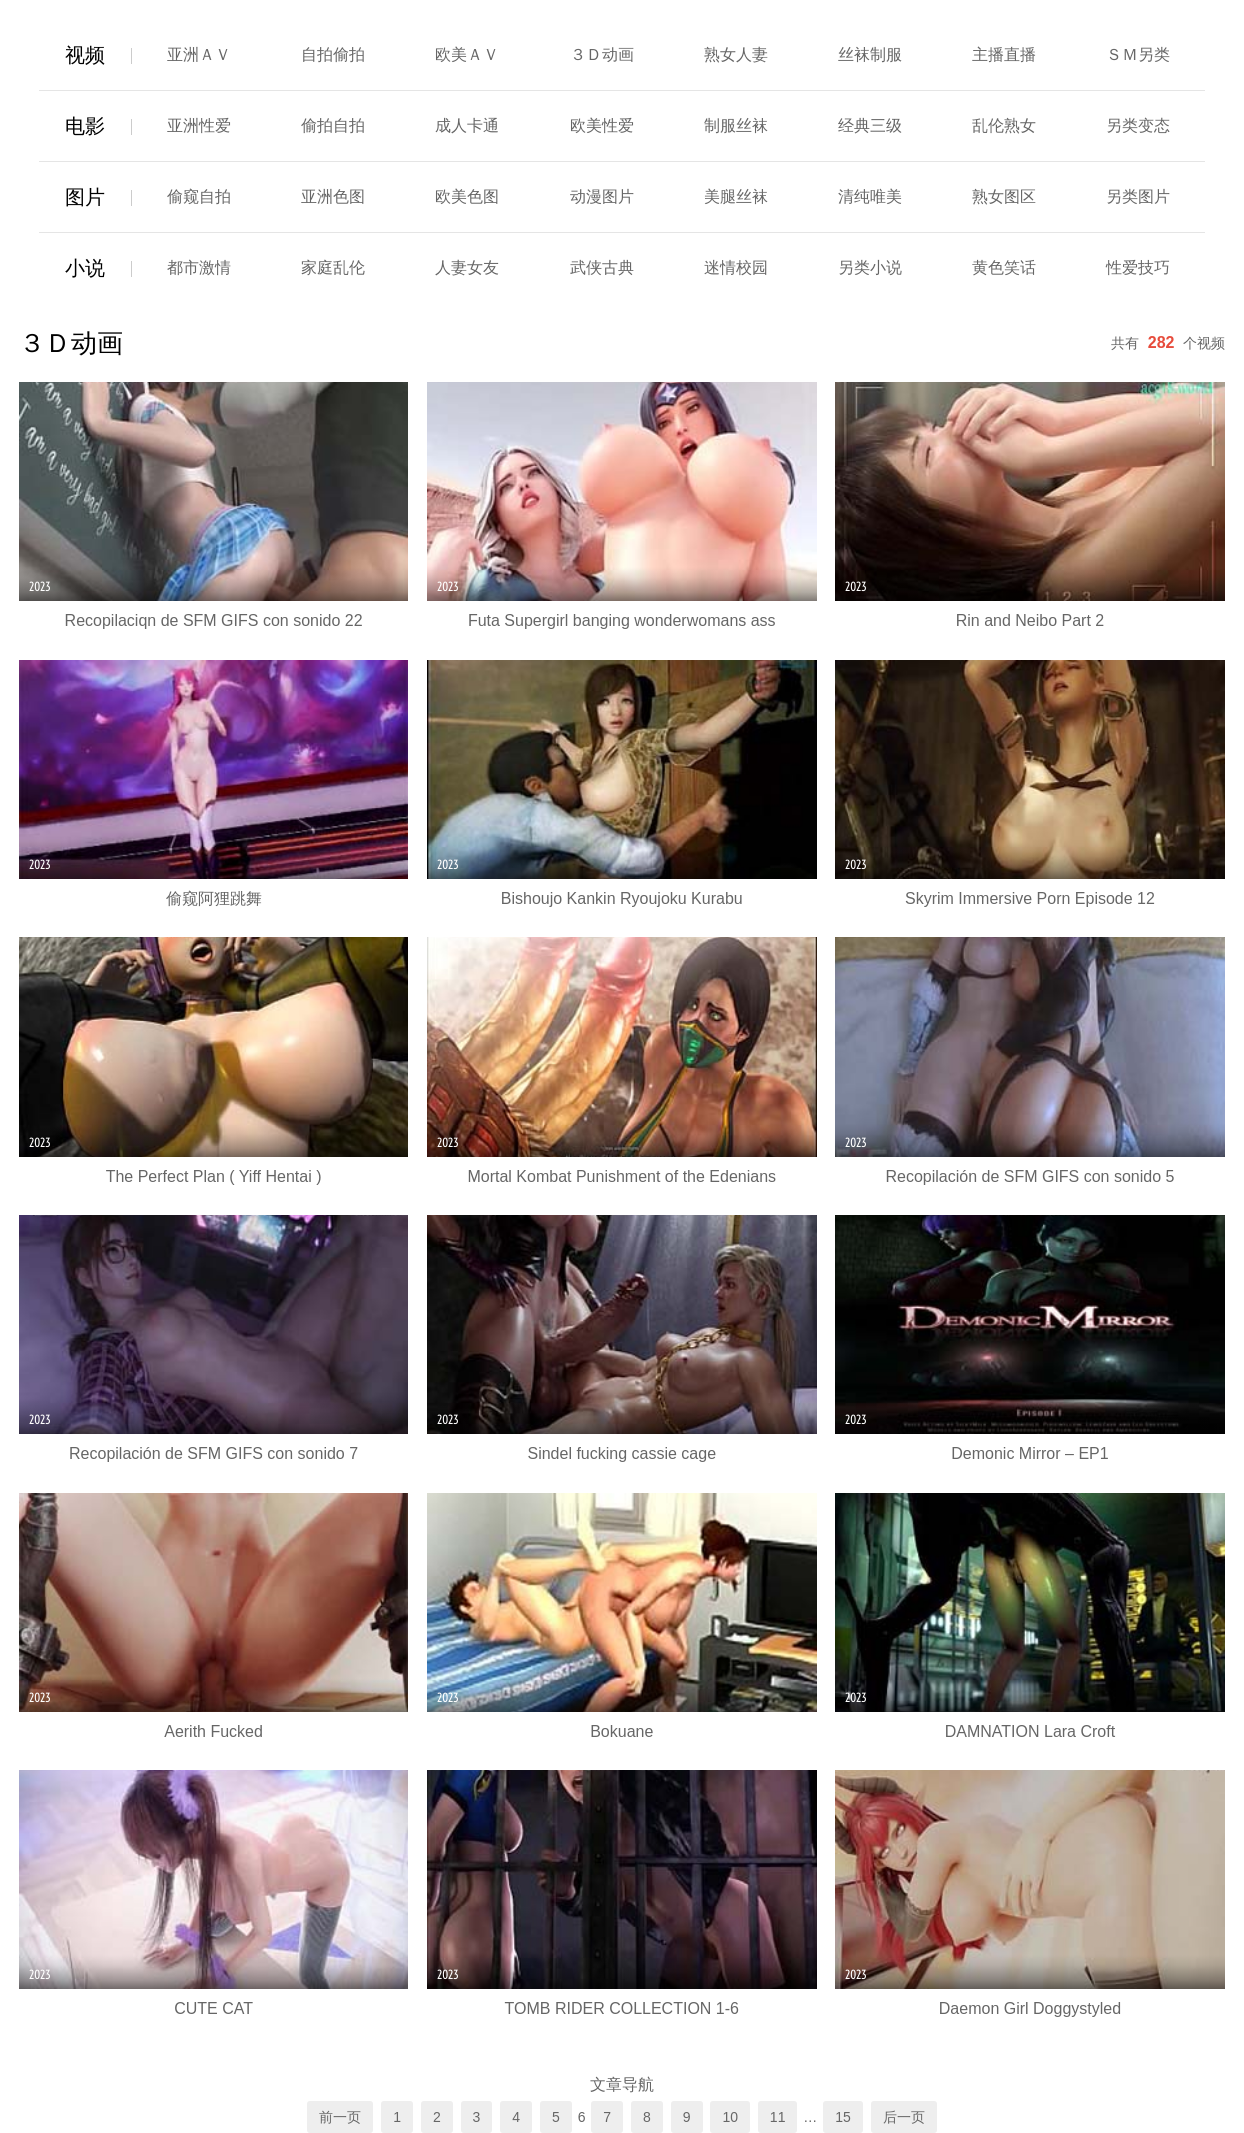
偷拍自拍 (333, 125)
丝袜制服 (870, 54)
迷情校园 (736, 267)
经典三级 (870, 125)
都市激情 (199, 267)
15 (843, 2117)
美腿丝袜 (736, 196)
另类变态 (1138, 125)
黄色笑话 (1004, 267)
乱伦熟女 (1004, 125)
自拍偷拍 (333, 54)
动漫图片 (602, 196)
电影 (85, 126)
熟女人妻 (736, 54)
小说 (85, 268)
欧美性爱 (602, 125)
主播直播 (1004, 54)
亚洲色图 (333, 196)
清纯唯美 (870, 196)
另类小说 (870, 267)
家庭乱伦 (333, 267)
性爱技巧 (1138, 267)
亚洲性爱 (199, 125)
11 (778, 2117)
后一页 (904, 2117)
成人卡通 (467, 125)
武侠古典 (602, 267)
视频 (85, 55)
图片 (85, 197)
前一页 (340, 2117)
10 (730, 2117)
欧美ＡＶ (467, 54)
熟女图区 (1004, 196)
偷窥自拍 (199, 196)
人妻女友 (467, 267)
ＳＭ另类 (1138, 54)
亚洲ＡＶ (199, 54)
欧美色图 (467, 196)
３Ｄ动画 (602, 54)
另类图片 (1138, 196)
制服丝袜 (736, 125)
